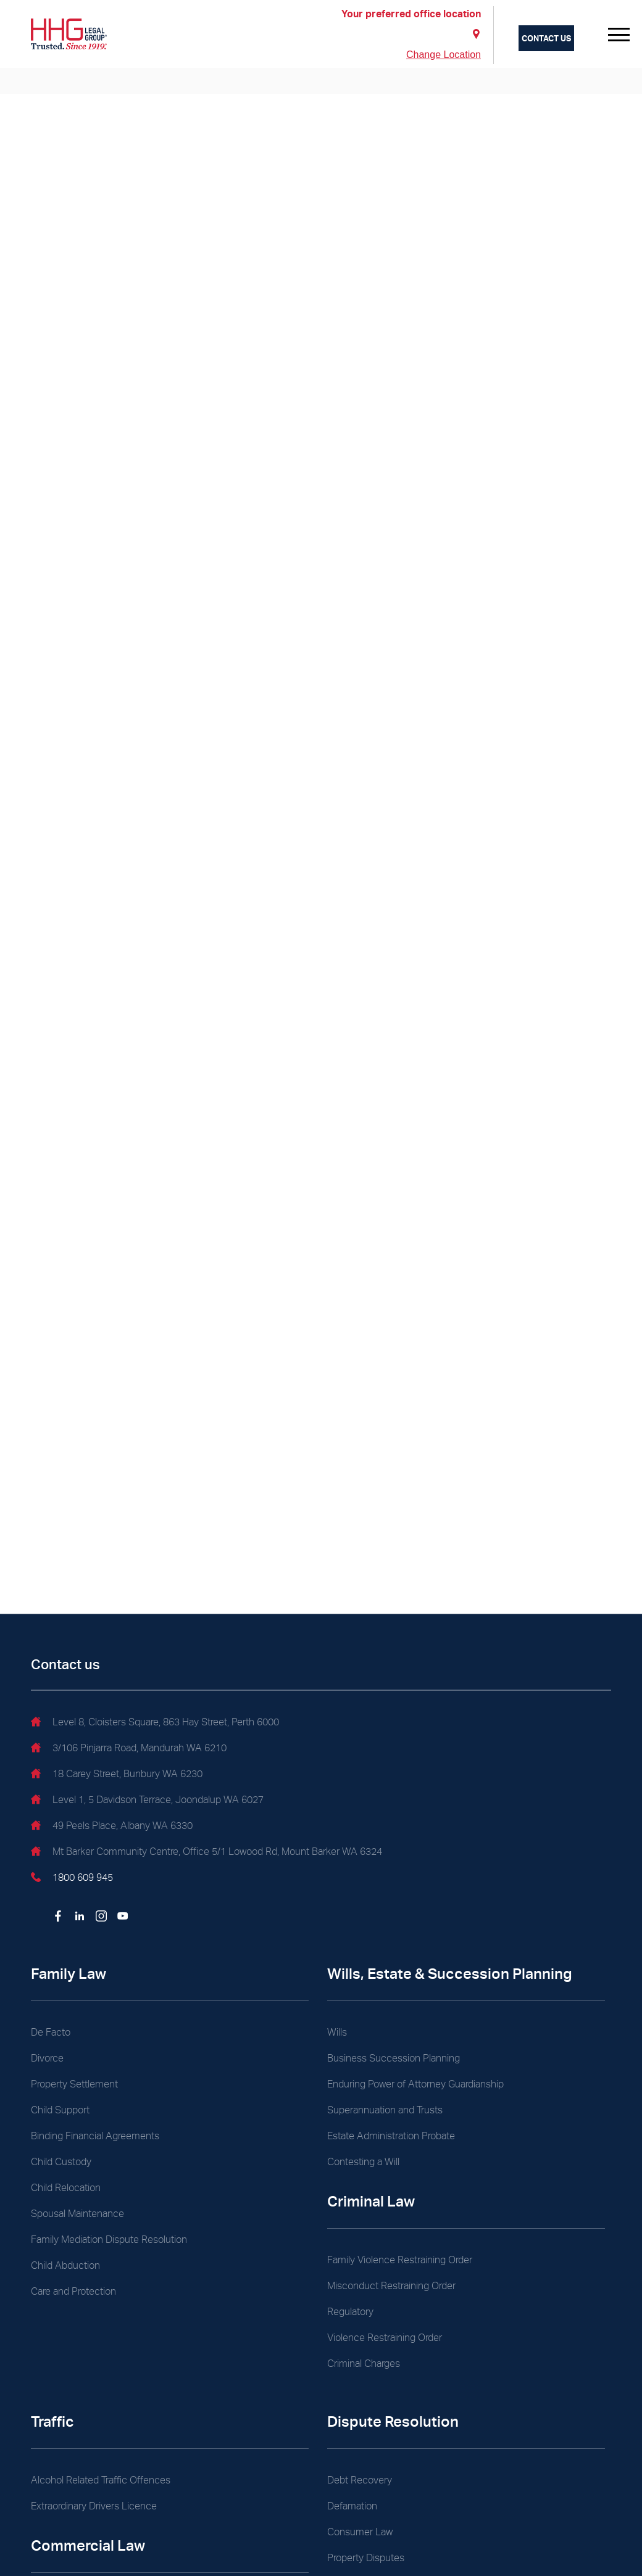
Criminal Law (371, 2201)
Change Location (443, 54)
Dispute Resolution (393, 2421)
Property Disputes (365, 2558)
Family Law (68, 1974)
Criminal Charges (363, 2363)
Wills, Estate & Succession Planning (449, 1974)
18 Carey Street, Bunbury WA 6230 (116, 1775)
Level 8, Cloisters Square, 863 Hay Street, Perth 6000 (155, 1723)
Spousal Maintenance (77, 2213)
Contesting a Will (363, 2162)
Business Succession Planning (393, 2058)
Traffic (52, 2421)
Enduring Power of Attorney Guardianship (415, 2084)
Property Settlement (74, 2084)
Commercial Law (88, 2545)
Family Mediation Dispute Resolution (109, 2239)
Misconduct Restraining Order (391, 2286)
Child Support (60, 2110)
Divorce (47, 2058)
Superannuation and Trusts (385, 2110)
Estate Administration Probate (391, 2136)
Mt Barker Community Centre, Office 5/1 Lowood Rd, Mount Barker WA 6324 (206, 1853)
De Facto (50, 2032)
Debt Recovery (359, 2480)
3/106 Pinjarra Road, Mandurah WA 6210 (129, 1749)
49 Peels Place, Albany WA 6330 (112, 1827)
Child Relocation (66, 2188)
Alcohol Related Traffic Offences (100, 2480)
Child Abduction (65, 2265)
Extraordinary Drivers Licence (94, 2506)
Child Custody (61, 2162)
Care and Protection (73, 2291)
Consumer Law (360, 2532)
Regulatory (350, 2312)
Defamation (352, 2506)
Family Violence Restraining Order (399, 2260)
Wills (337, 2032)
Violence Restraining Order (384, 2337)
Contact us (546, 38)
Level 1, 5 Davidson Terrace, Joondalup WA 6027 (147, 1801)
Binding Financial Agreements (95, 2136)
